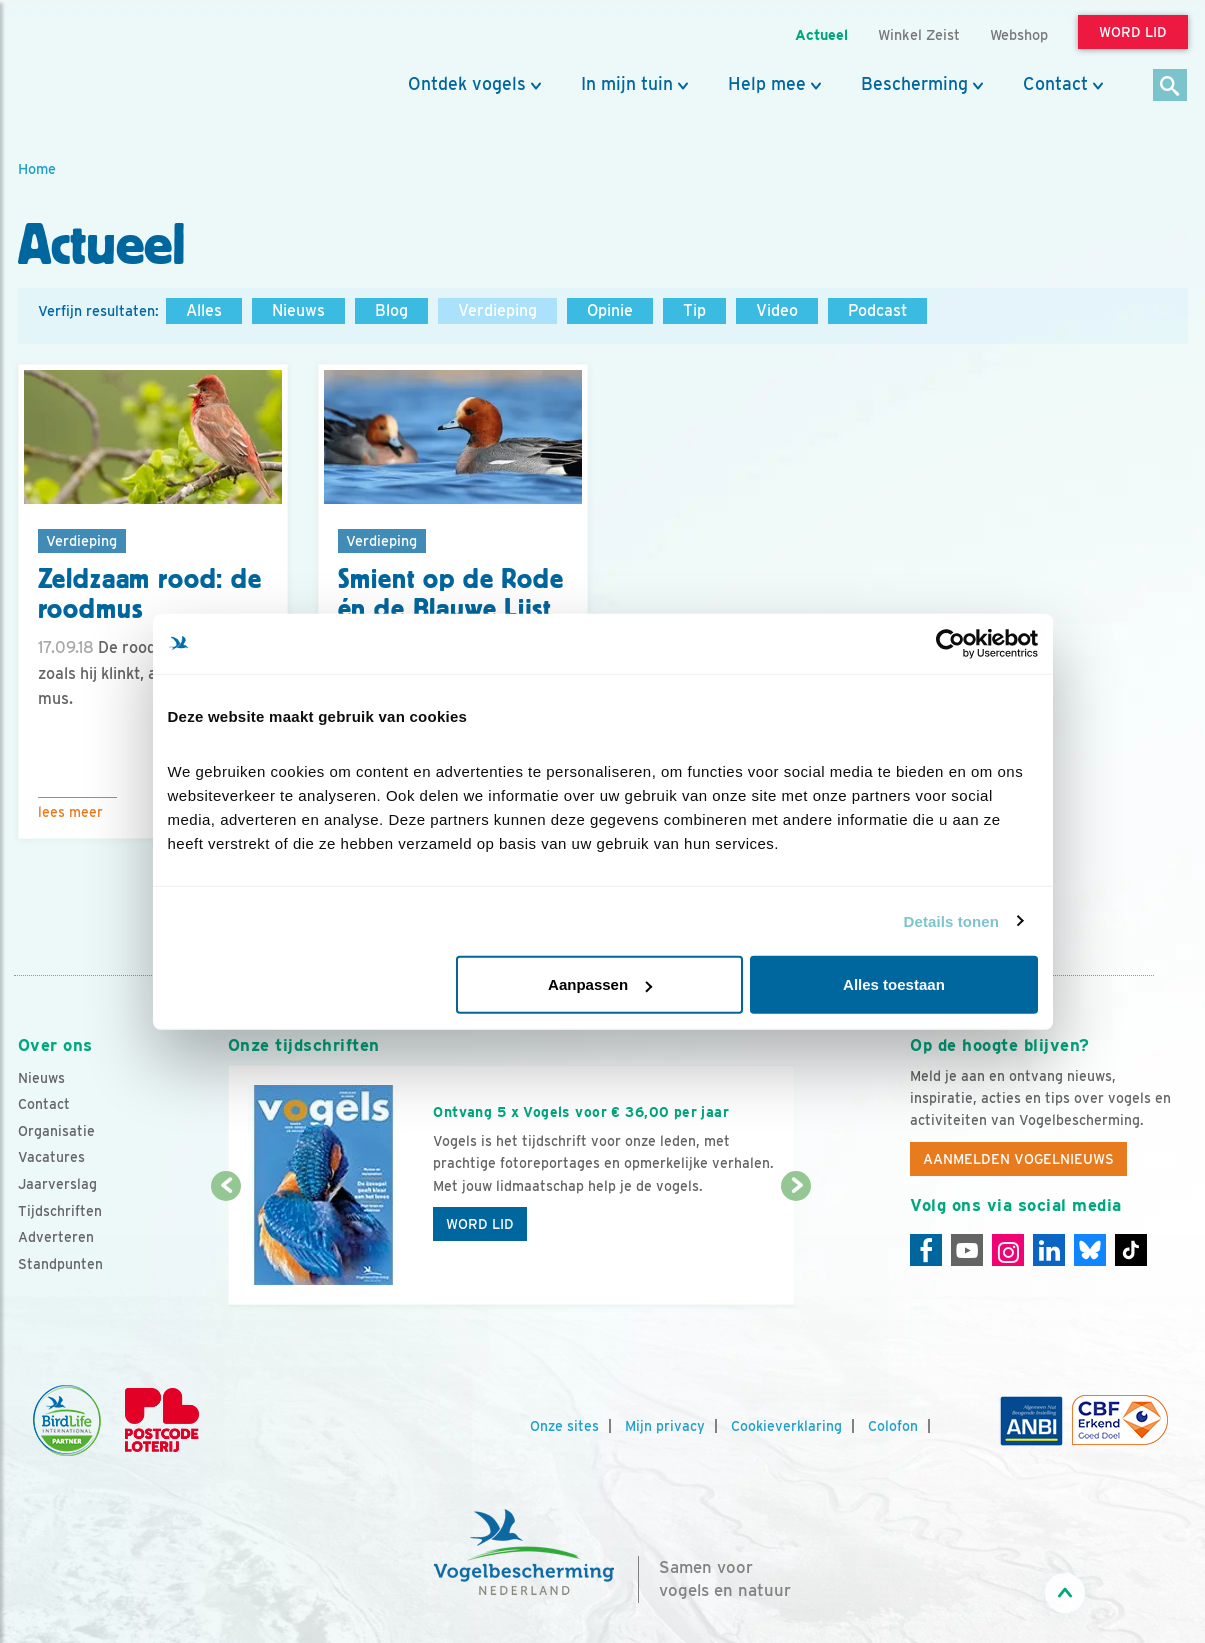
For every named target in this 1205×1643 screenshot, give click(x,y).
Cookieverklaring (786, 1426)
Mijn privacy (665, 1426)
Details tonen (951, 920)
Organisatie (56, 1131)
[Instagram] (1008, 1250)
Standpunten (60, 1264)
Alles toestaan (894, 984)
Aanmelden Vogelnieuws (1018, 1159)
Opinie (610, 310)
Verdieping (497, 310)
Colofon (893, 1426)
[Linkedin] (1049, 1250)
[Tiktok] (1131, 1250)
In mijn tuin (627, 84)
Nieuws (298, 310)
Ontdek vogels (467, 84)
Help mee (767, 84)
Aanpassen (600, 984)
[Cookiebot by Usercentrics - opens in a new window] (950, 643)
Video (777, 310)
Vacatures (51, 1157)
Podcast (877, 310)
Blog (391, 310)
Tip (694, 310)
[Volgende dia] (796, 1247)
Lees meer (70, 812)
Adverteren (56, 1237)
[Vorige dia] (226, 1247)
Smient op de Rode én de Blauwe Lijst (451, 594)
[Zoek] (1170, 86)
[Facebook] (926, 1250)
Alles (204, 310)
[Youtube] (967, 1250)
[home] (108, 63)
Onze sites (564, 1426)
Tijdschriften (60, 1211)
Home (37, 168)
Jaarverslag (57, 1184)
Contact (1055, 84)
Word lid (480, 1224)
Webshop (1019, 34)
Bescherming (914, 84)
